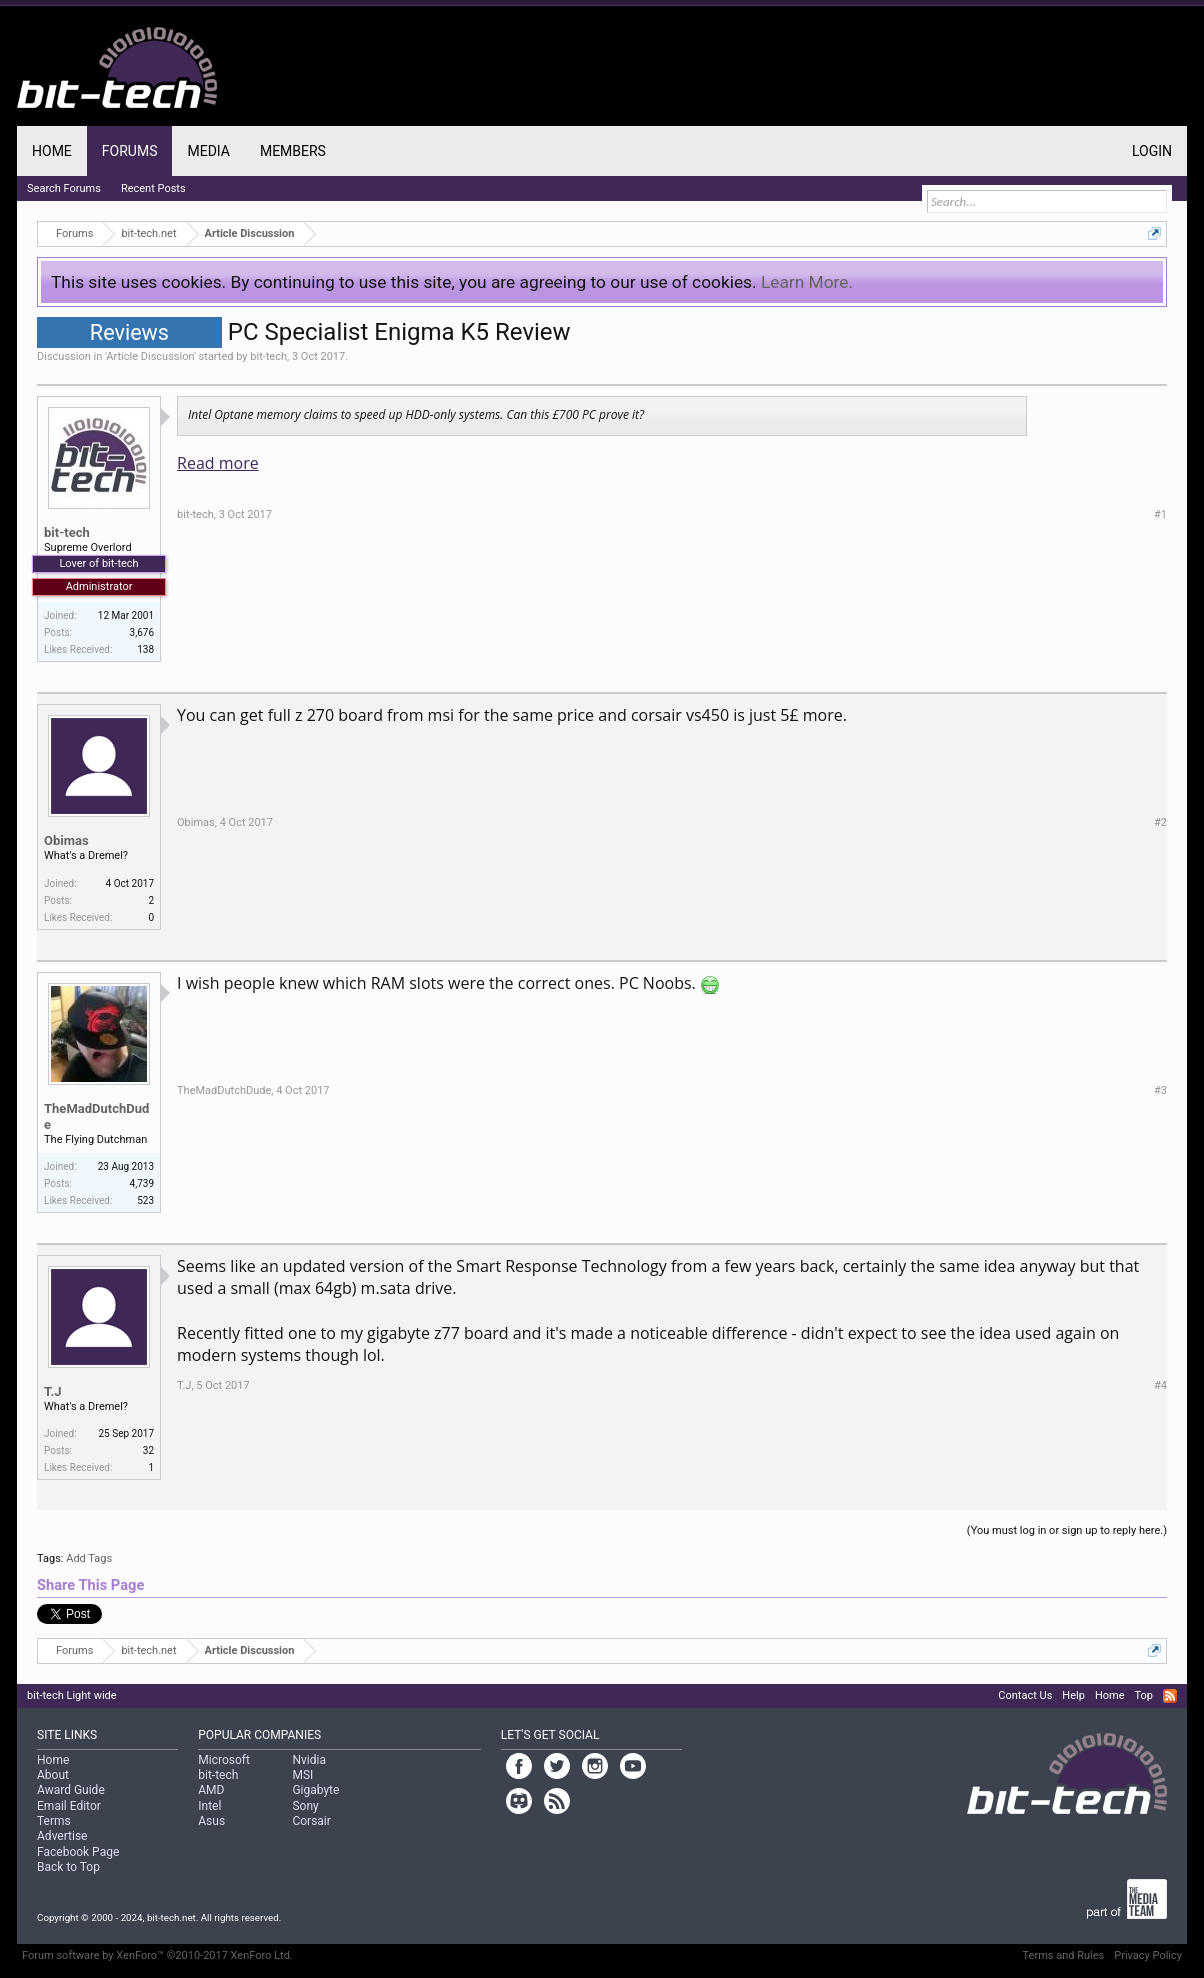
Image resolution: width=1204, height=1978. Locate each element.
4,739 (142, 1183)
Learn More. (807, 282)
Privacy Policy (1148, 1955)
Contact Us (1025, 1695)
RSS (1170, 1696)
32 (148, 1450)
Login (1152, 151)
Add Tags (89, 1558)
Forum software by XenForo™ (157, 1955)
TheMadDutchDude (96, 1116)
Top (1143, 1695)
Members (293, 151)
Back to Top (68, 1867)
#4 (1160, 1385)
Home (52, 151)
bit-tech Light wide (72, 1695)
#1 (1160, 514)
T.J (53, 1391)
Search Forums (64, 188)
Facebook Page (78, 1852)
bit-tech (268, 356)
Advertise (62, 1836)
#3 (1160, 1090)
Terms (54, 1821)
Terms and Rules (1064, 1955)
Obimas (66, 840)
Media (208, 151)
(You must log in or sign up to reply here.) (1067, 1530)
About (53, 1775)
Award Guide (71, 1790)
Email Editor (69, 1806)
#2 (1160, 822)
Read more (218, 463)
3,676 (142, 632)
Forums (130, 151)
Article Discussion (150, 356)
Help (1073, 1695)
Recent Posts (153, 188)
